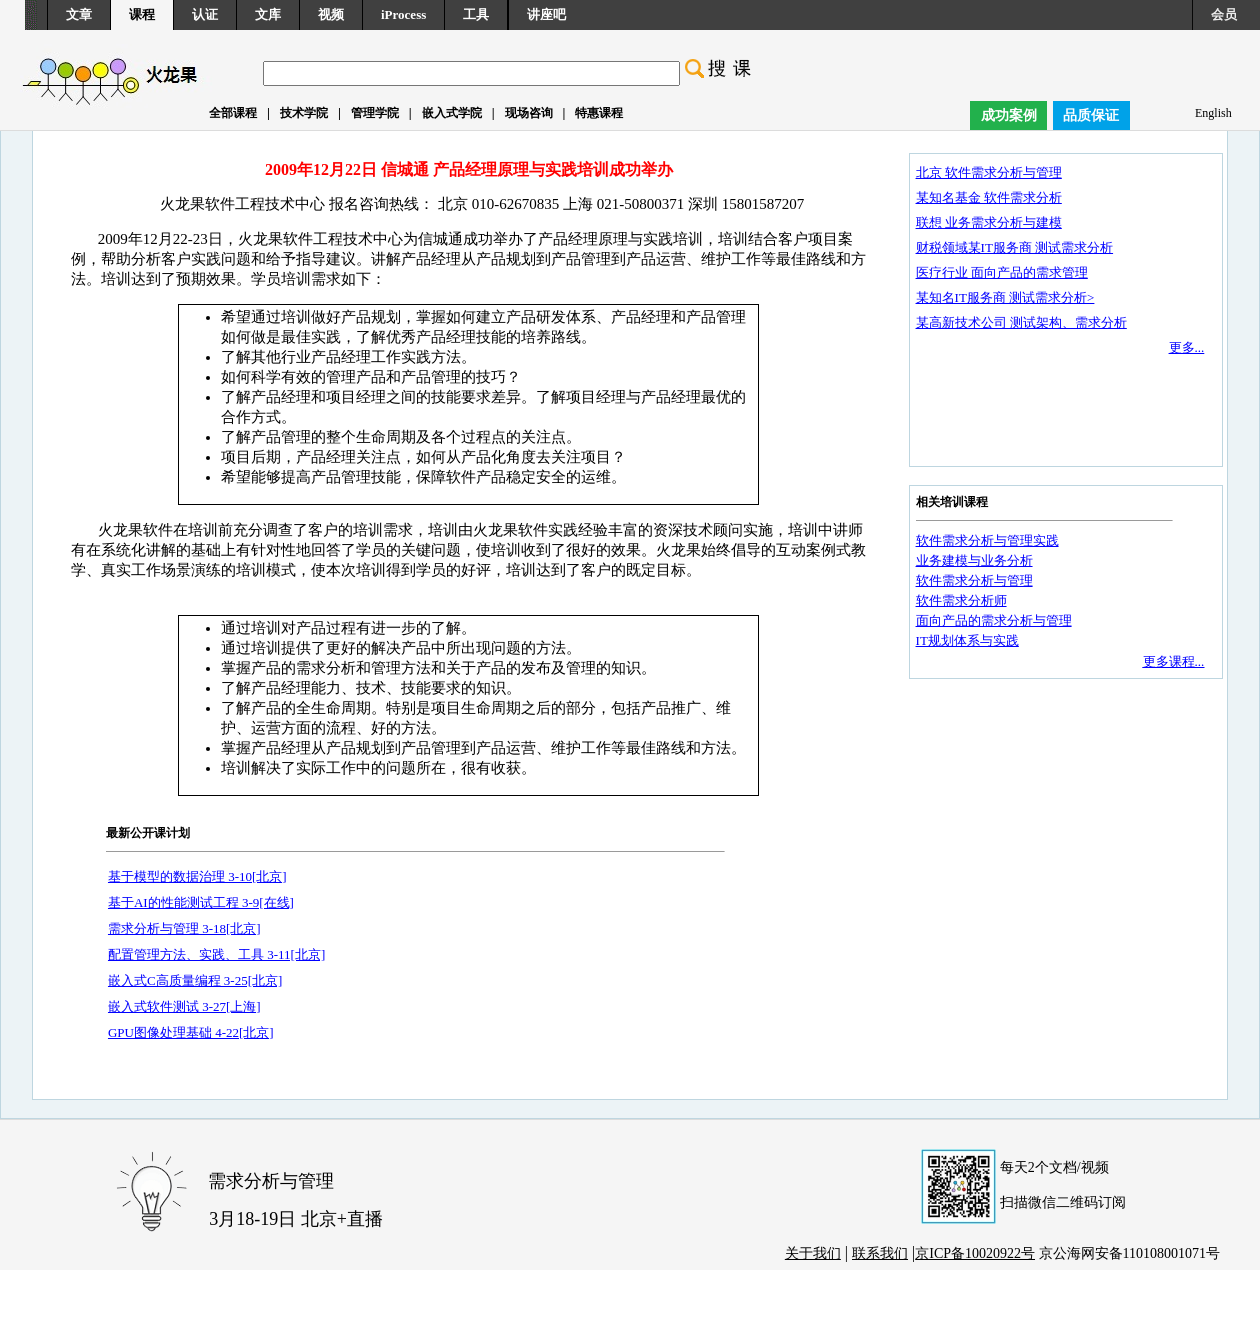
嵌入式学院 (452, 113)
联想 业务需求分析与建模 (989, 222)
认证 (205, 14)
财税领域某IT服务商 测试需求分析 (1015, 247)
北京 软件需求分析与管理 (989, 172)
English (1213, 113)
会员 (1224, 14)
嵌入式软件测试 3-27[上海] (184, 1006)
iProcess (403, 14)
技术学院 (304, 113)
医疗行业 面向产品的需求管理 (1002, 272)
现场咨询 (529, 113)
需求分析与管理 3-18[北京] (184, 928)
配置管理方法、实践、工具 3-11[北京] (216, 954)
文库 (268, 14)
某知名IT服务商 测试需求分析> (1005, 297)
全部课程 (233, 113)
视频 (331, 14)
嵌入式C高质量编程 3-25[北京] (195, 980)
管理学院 (375, 113)
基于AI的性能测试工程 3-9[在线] (201, 902)
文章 (79, 14)
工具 (476, 14)
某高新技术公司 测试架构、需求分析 (1021, 322)
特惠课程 (599, 113)
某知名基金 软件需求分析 (989, 197)
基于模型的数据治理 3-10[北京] (197, 876)
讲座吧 (546, 14)
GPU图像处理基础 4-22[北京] (191, 1032)
